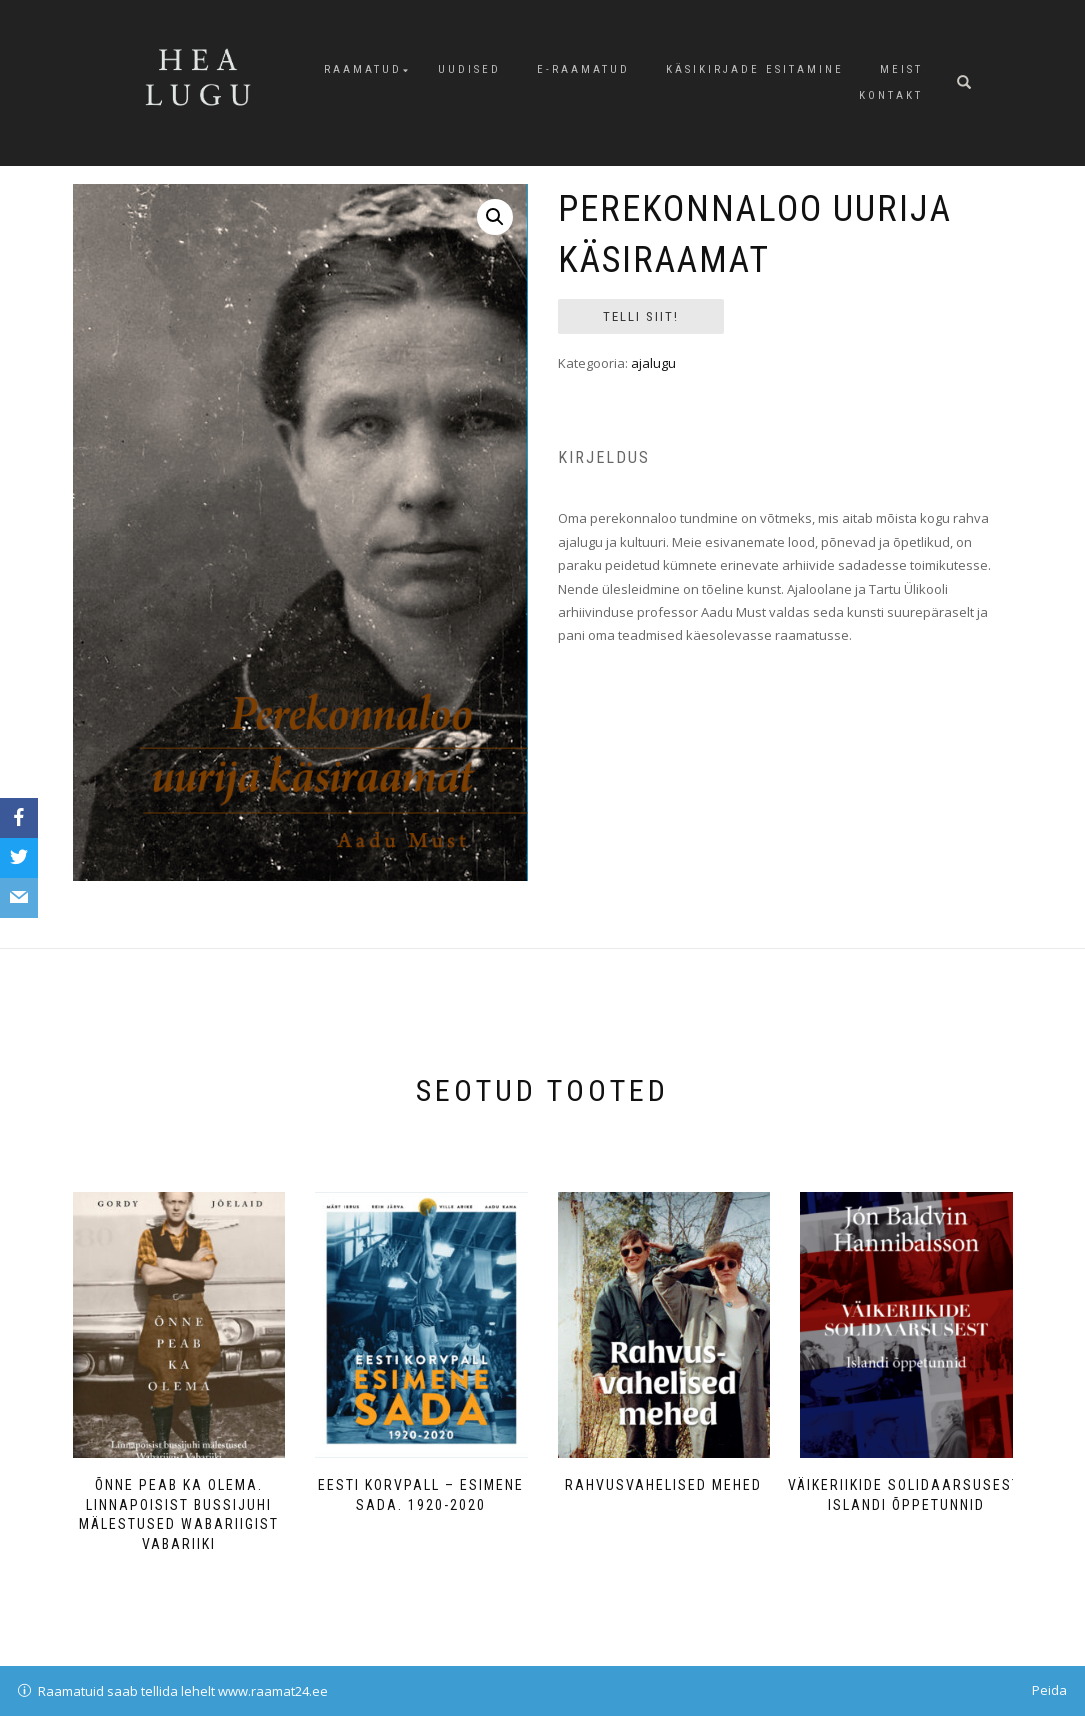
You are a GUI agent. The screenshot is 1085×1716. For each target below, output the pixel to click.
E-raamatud (583, 69)
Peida (1049, 1690)
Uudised (469, 69)
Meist (901, 69)
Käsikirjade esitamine (755, 69)
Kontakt (891, 95)
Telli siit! (641, 316)
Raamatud (363, 69)
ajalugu (653, 363)
